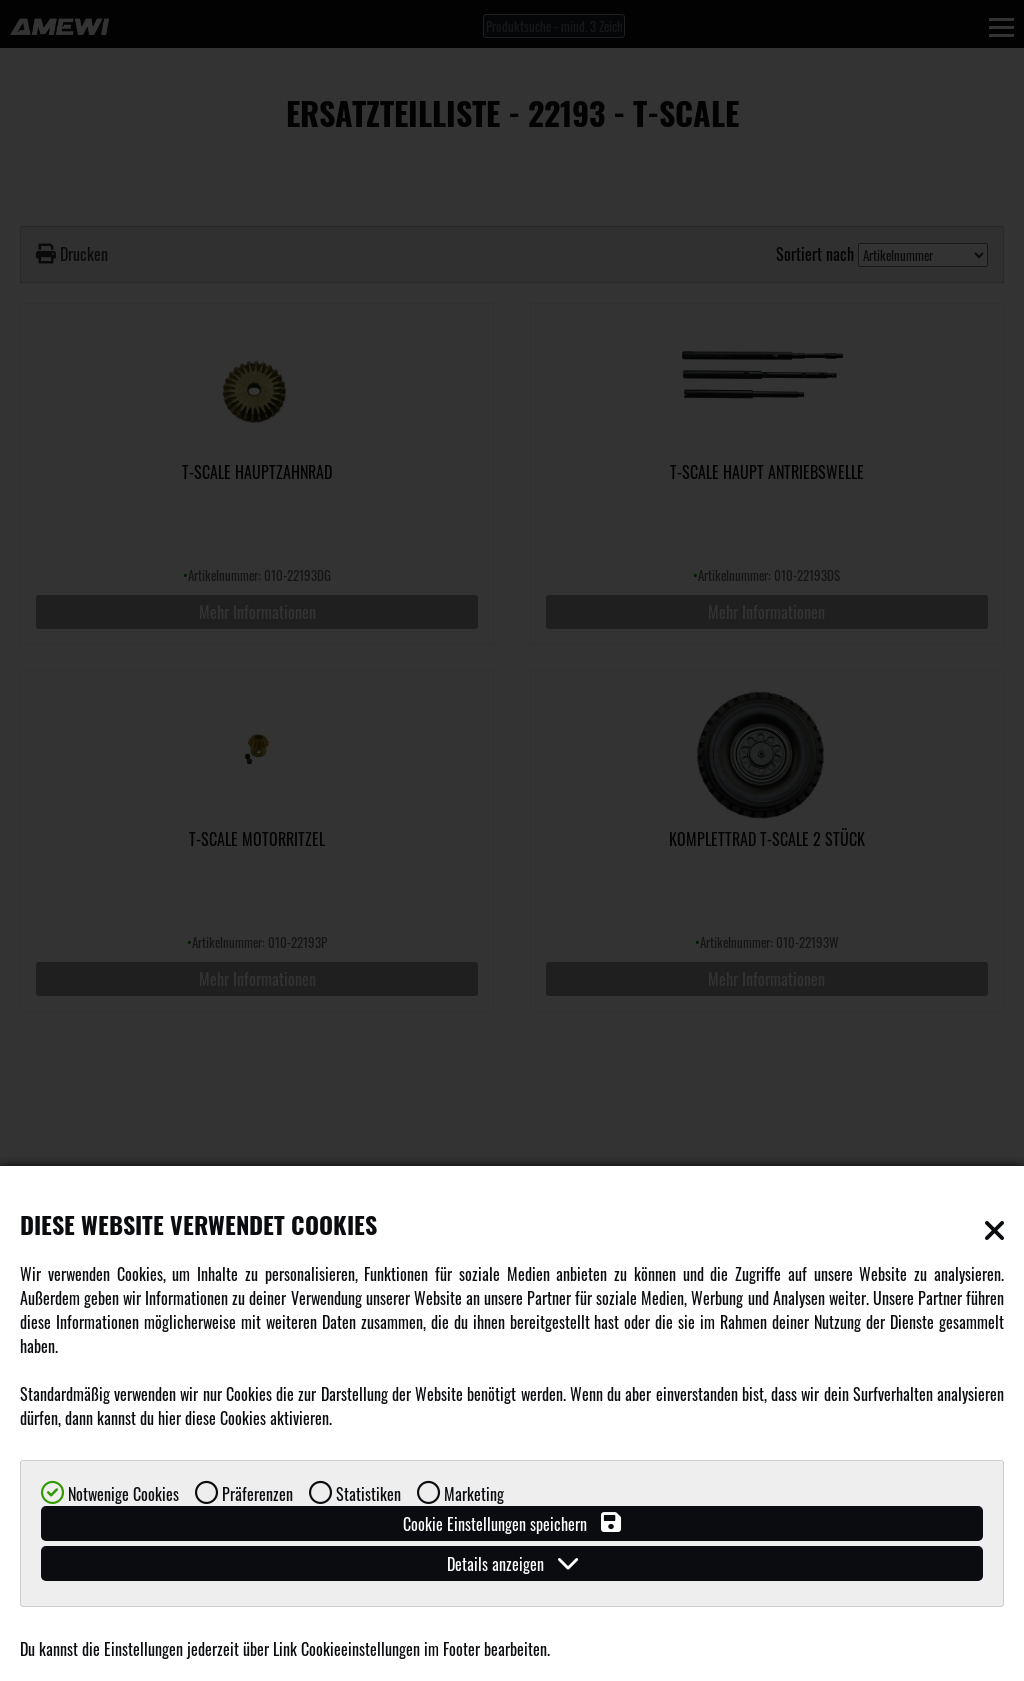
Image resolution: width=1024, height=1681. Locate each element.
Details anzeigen (512, 1563)
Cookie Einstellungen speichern (512, 1523)
